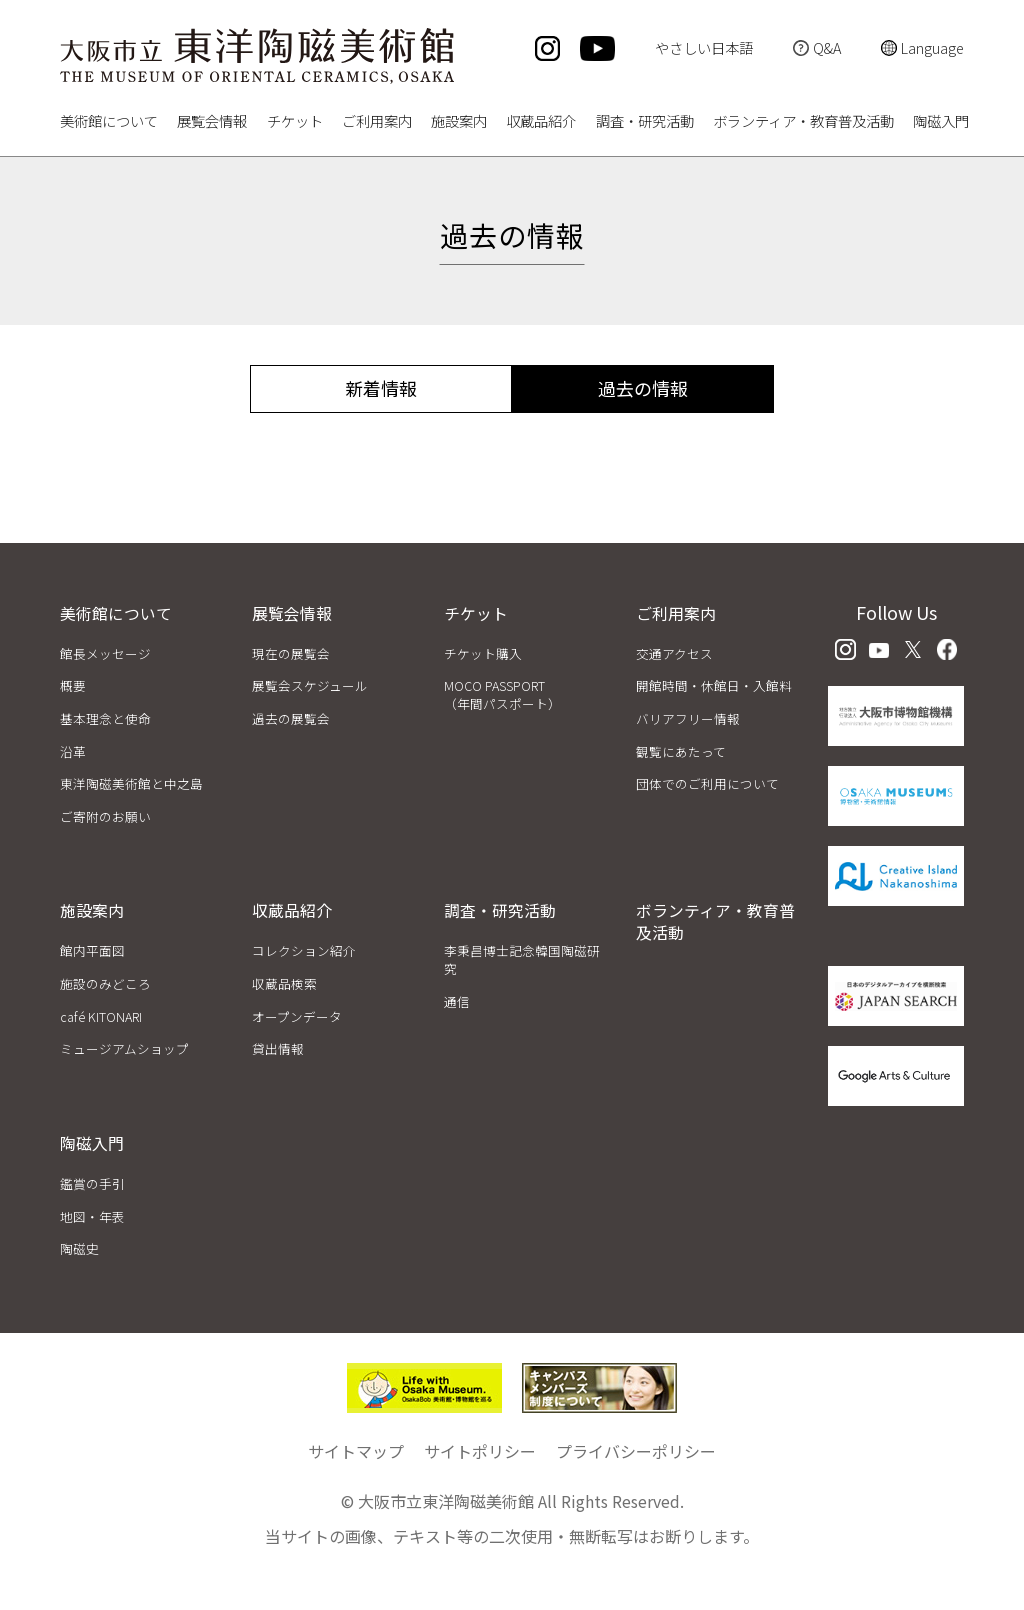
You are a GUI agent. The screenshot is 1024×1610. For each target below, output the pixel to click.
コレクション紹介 (304, 950)
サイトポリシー (480, 1451)
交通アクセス (674, 653)
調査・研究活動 (645, 122)
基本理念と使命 (105, 718)
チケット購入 (483, 653)
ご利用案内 (377, 122)
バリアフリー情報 (688, 718)
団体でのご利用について (707, 783)
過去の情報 (643, 388)
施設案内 (459, 122)
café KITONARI (101, 1016)
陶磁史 (79, 1248)
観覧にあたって (681, 751)
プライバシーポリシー (636, 1451)
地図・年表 (92, 1216)
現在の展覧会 (291, 653)
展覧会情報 (212, 122)
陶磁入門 (941, 122)
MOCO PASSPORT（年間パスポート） (502, 694)
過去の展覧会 (291, 718)
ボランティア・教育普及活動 (803, 122)
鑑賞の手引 (92, 1183)
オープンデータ (297, 1016)
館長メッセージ (105, 653)
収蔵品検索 (284, 983)
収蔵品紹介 (541, 122)
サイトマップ (356, 1451)
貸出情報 (278, 1048)
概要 (73, 685)
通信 (457, 1001)
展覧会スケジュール (310, 685)
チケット (295, 122)
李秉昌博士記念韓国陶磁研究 (522, 959)
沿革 (73, 751)
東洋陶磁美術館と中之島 (131, 783)
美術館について (109, 122)
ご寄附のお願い (105, 816)
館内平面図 (92, 950)
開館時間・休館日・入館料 (714, 685)
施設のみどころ (105, 983)
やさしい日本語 (704, 47)
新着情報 (381, 388)
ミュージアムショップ (124, 1048)
